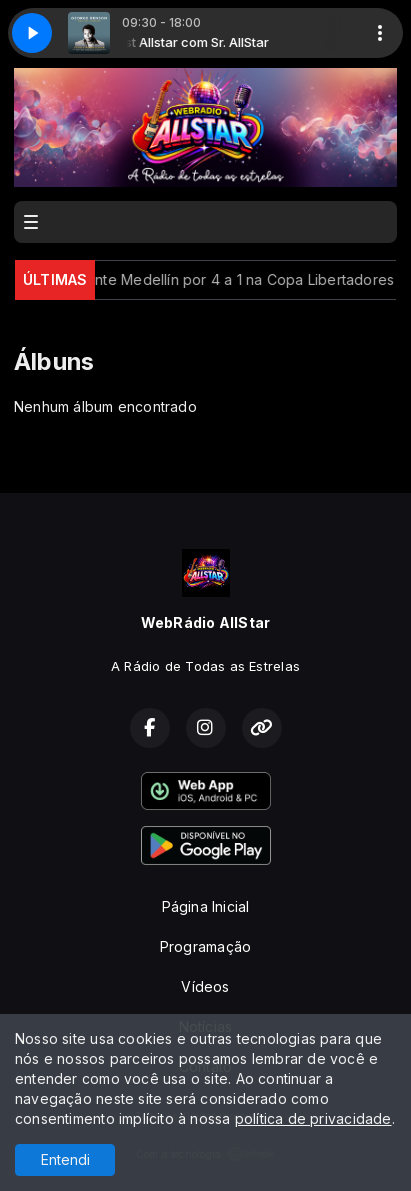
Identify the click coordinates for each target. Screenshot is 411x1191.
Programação (205, 946)
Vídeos (205, 986)
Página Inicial (206, 906)
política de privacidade (313, 1118)
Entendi (65, 1159)
